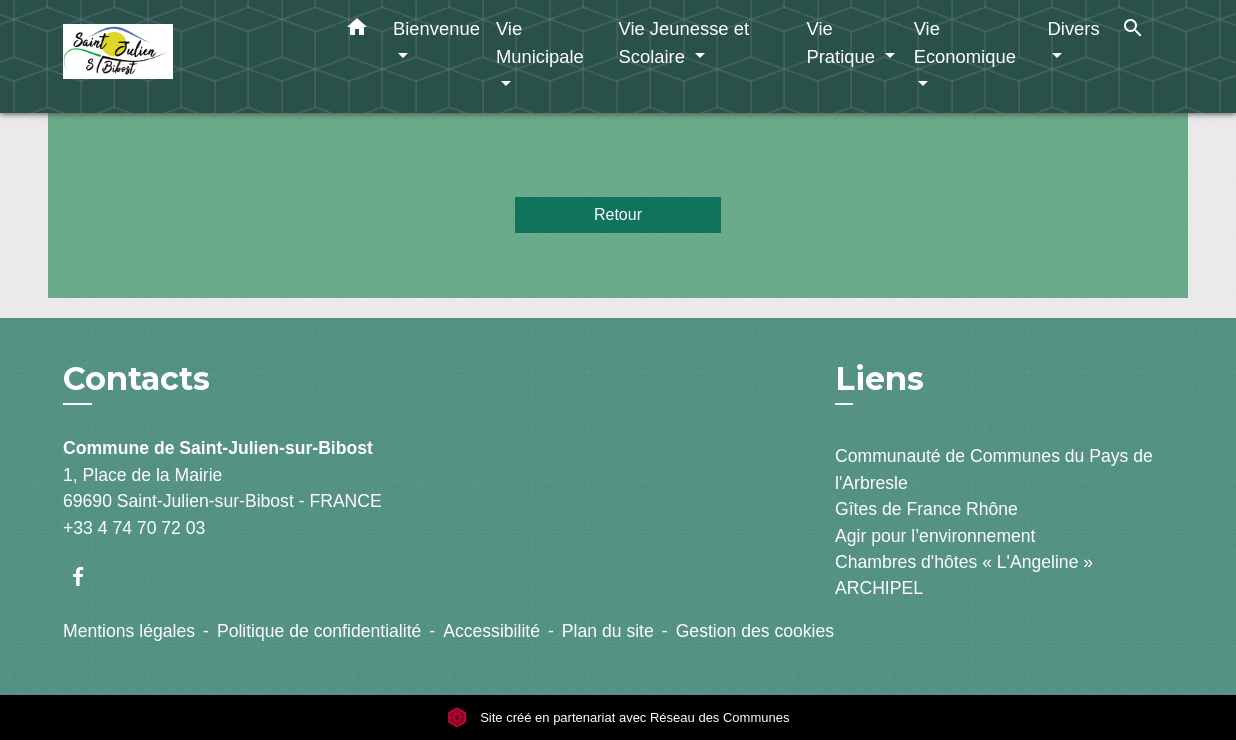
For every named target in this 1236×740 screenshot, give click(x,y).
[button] (357, 31)
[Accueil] (188, 56)
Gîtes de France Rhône (926, 509)
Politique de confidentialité (319, 631)
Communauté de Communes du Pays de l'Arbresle (994, 469)
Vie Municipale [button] (540, 42)
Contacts (136, 379)
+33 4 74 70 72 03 (134, 528)
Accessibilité (491, 631)
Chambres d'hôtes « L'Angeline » (964, 562)
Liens (879, 378)
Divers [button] (1074, 28)
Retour (618, 214)
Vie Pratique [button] (843, 42)
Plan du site (608, 631)
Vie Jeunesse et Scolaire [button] (683, 42)
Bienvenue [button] (436, 28)
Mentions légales (129, 631)
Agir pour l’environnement (935, 536)
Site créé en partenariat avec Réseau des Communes (618, 717)
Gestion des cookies (755, 631)
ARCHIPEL (879, 588)
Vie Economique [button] (965, 42)
